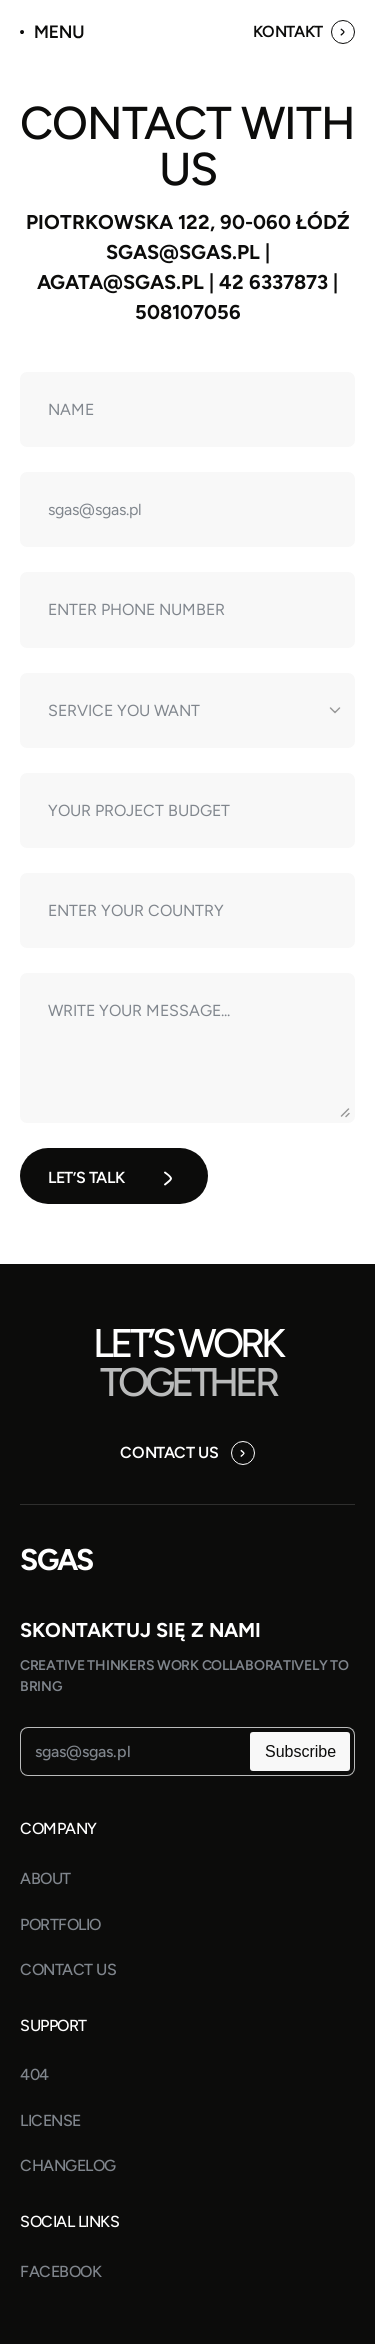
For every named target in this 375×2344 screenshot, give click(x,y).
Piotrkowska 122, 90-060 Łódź (188, 222)
